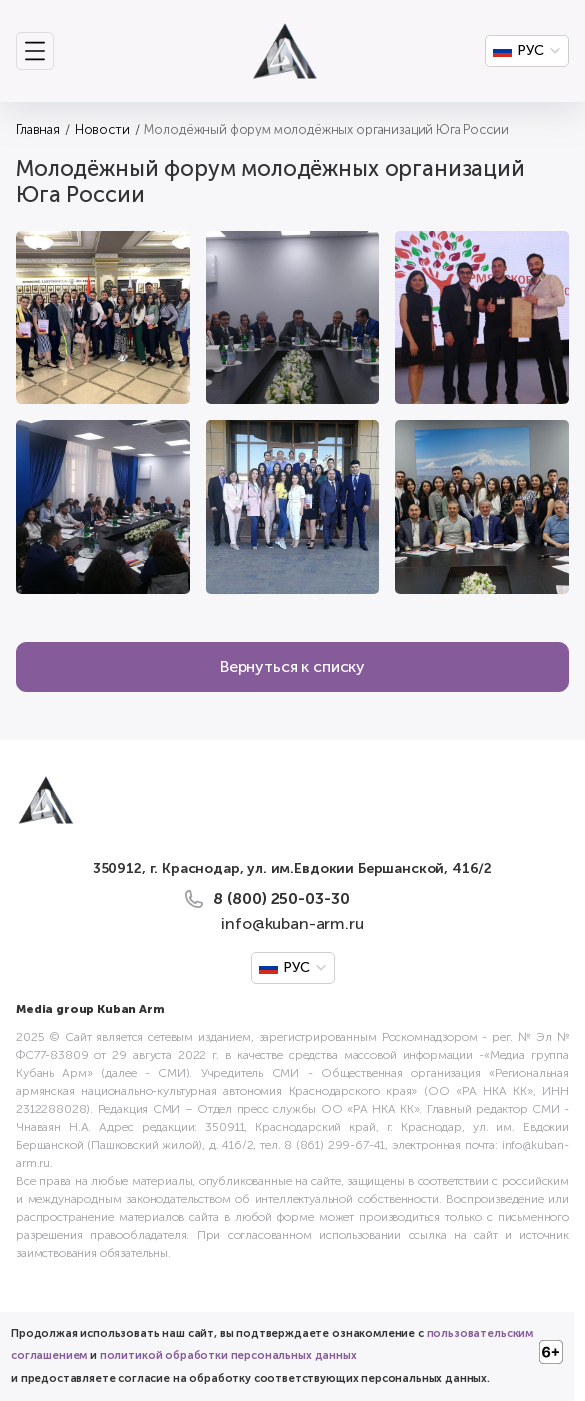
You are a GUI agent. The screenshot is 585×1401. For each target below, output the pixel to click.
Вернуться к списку (292, 666)
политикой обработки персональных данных (228, 1355)
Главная (38, 129)
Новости (102, 129)
